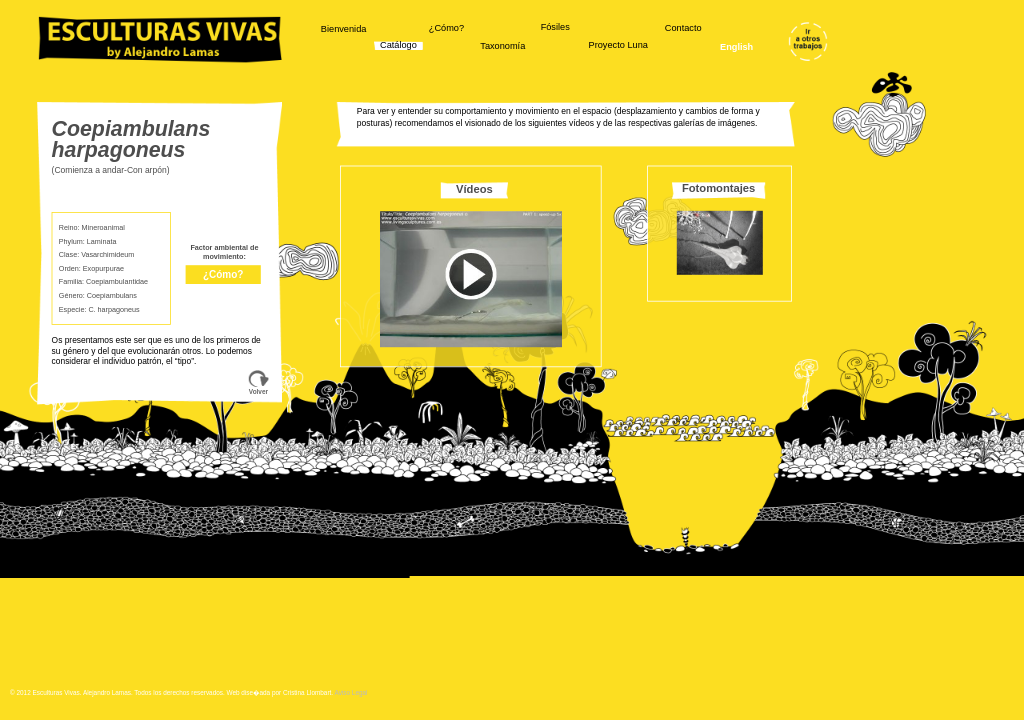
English (736, 47)
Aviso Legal (351, 692)
